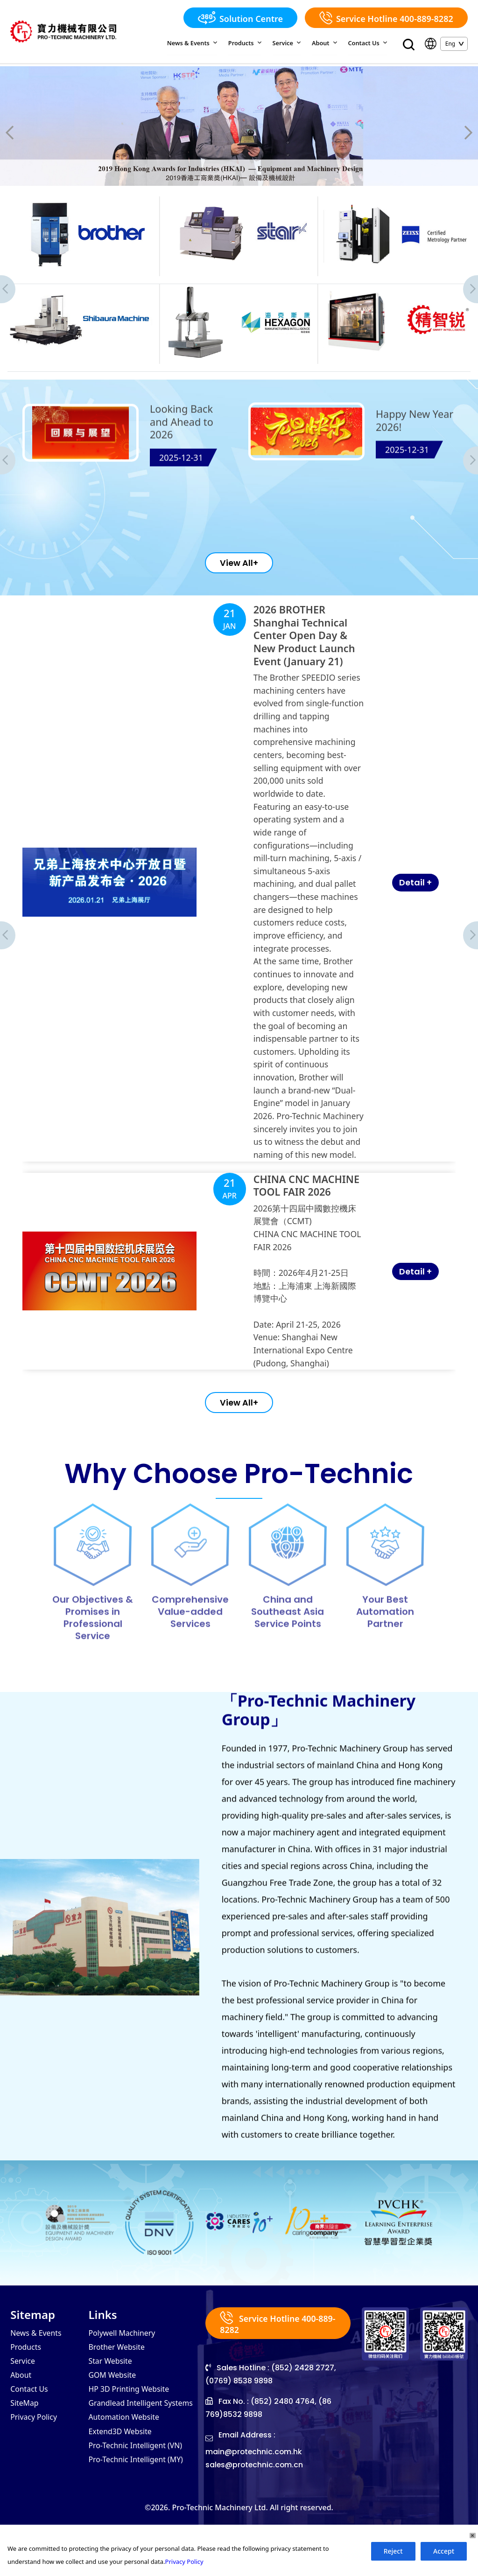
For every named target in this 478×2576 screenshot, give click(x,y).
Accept (443, 2551)
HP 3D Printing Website (129, 2440)
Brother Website (116, 2398)
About (327, 43)
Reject (393, 2551)
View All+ (239, 591)
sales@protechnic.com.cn (255, 2516)
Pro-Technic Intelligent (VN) (135, 2496)
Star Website (110, 2412)
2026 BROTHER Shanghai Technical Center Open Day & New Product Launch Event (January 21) (279, 808)
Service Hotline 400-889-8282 (386, 17)
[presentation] (25, 134)
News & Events (198, 43)
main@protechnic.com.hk (254, 2503)
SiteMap (24, 2454)
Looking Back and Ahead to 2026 (182, 467)
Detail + (347, 964)
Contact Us (368, 43)
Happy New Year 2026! (415, 466)
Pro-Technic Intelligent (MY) (136, 2510)
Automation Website (124, 2468)
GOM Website (112, 2426)
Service (289, 43)
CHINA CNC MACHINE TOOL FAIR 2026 (281, 1156)
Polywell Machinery (122, 2384)
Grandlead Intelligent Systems (141, 2454)
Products (249, 43)
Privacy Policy (33, 2468)
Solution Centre (240, 17)
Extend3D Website (120, 2482)
